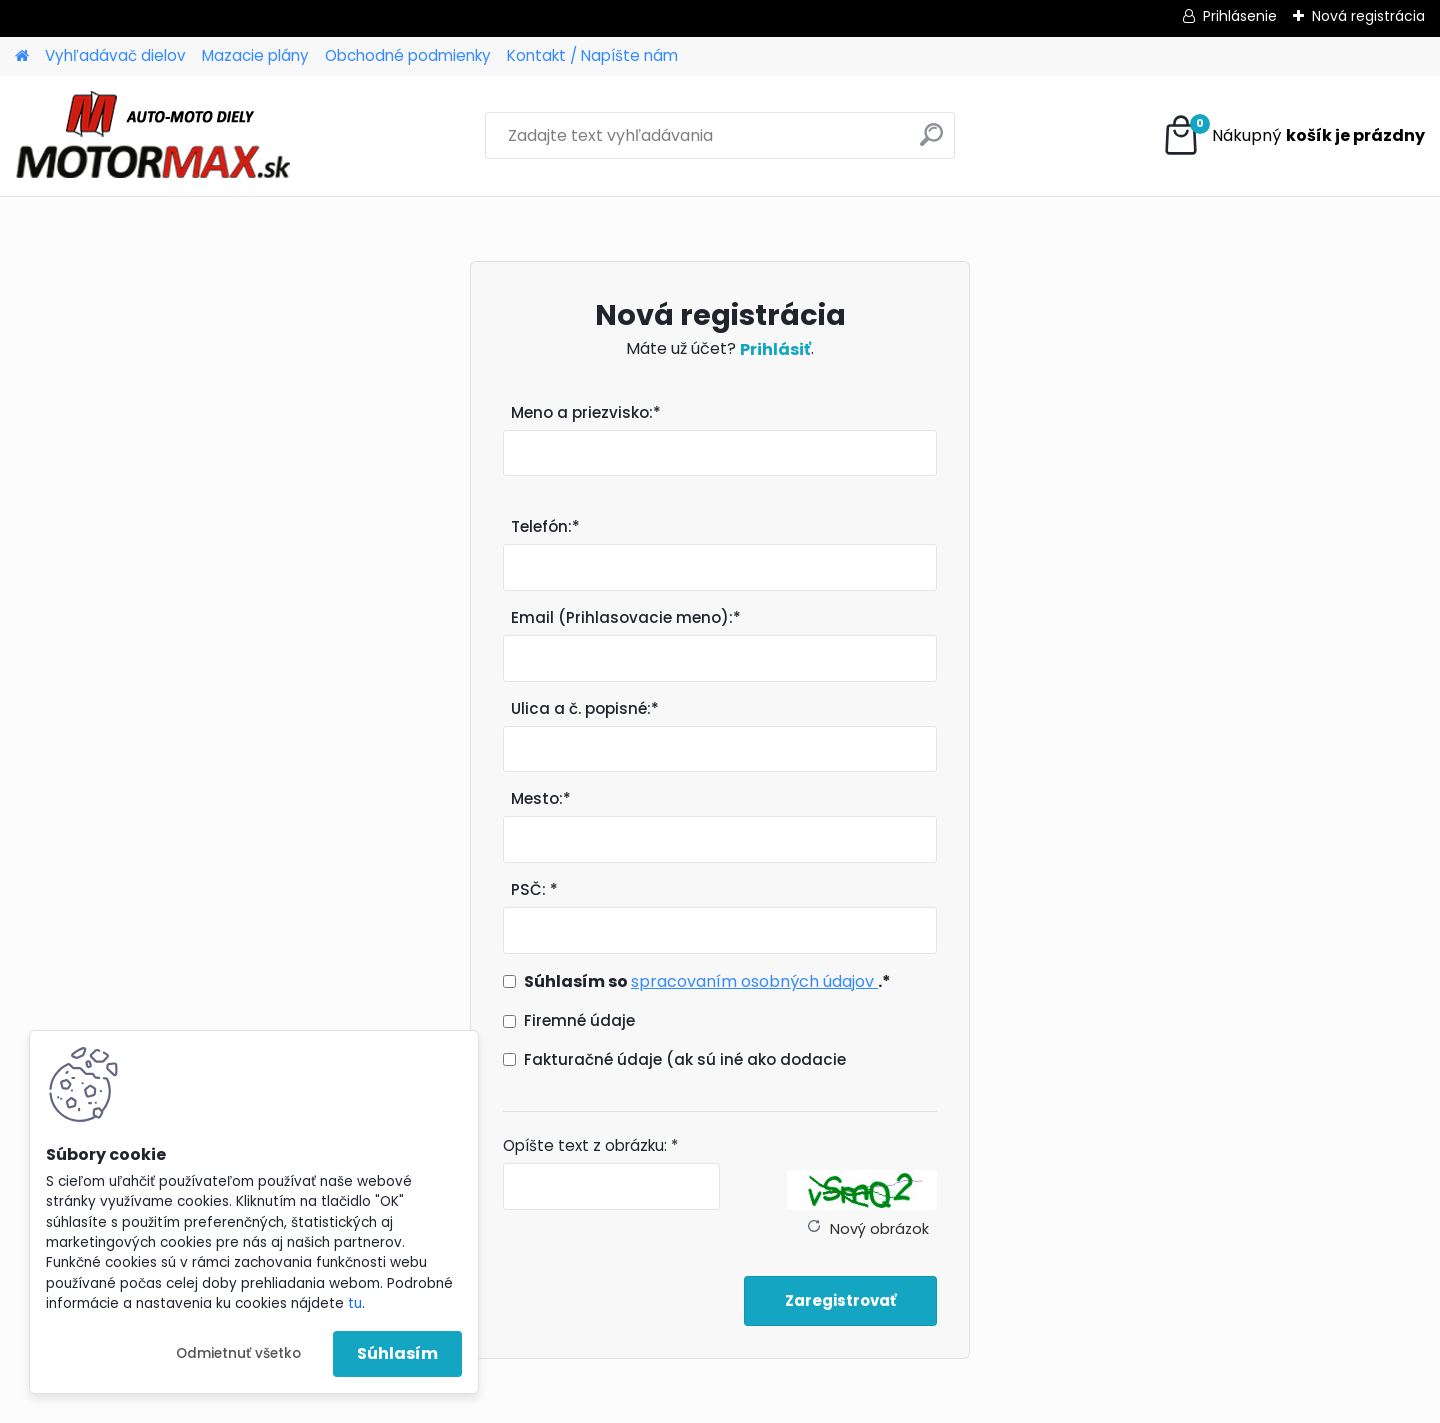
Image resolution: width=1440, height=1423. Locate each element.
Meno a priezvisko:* (586, 412)
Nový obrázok (879, 1229)
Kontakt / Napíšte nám (592, 55)
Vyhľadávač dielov (115, 55)
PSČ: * (534, 889)
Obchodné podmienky (408, 55)
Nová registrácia (1368, 16)
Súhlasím (397, 1353)
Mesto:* (541, 798)
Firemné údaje (579, 1020)
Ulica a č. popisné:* (585, 708)
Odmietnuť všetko (238, 1353)
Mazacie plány (255, 55)
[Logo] (152, 136)
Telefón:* (545, 526)
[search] (931, 142)
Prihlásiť (775, 349)
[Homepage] (22, 56)
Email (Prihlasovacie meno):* (626, 617)
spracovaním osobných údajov (754, 981)
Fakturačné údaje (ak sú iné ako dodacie (685, 1059)
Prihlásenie (1240, 16)
